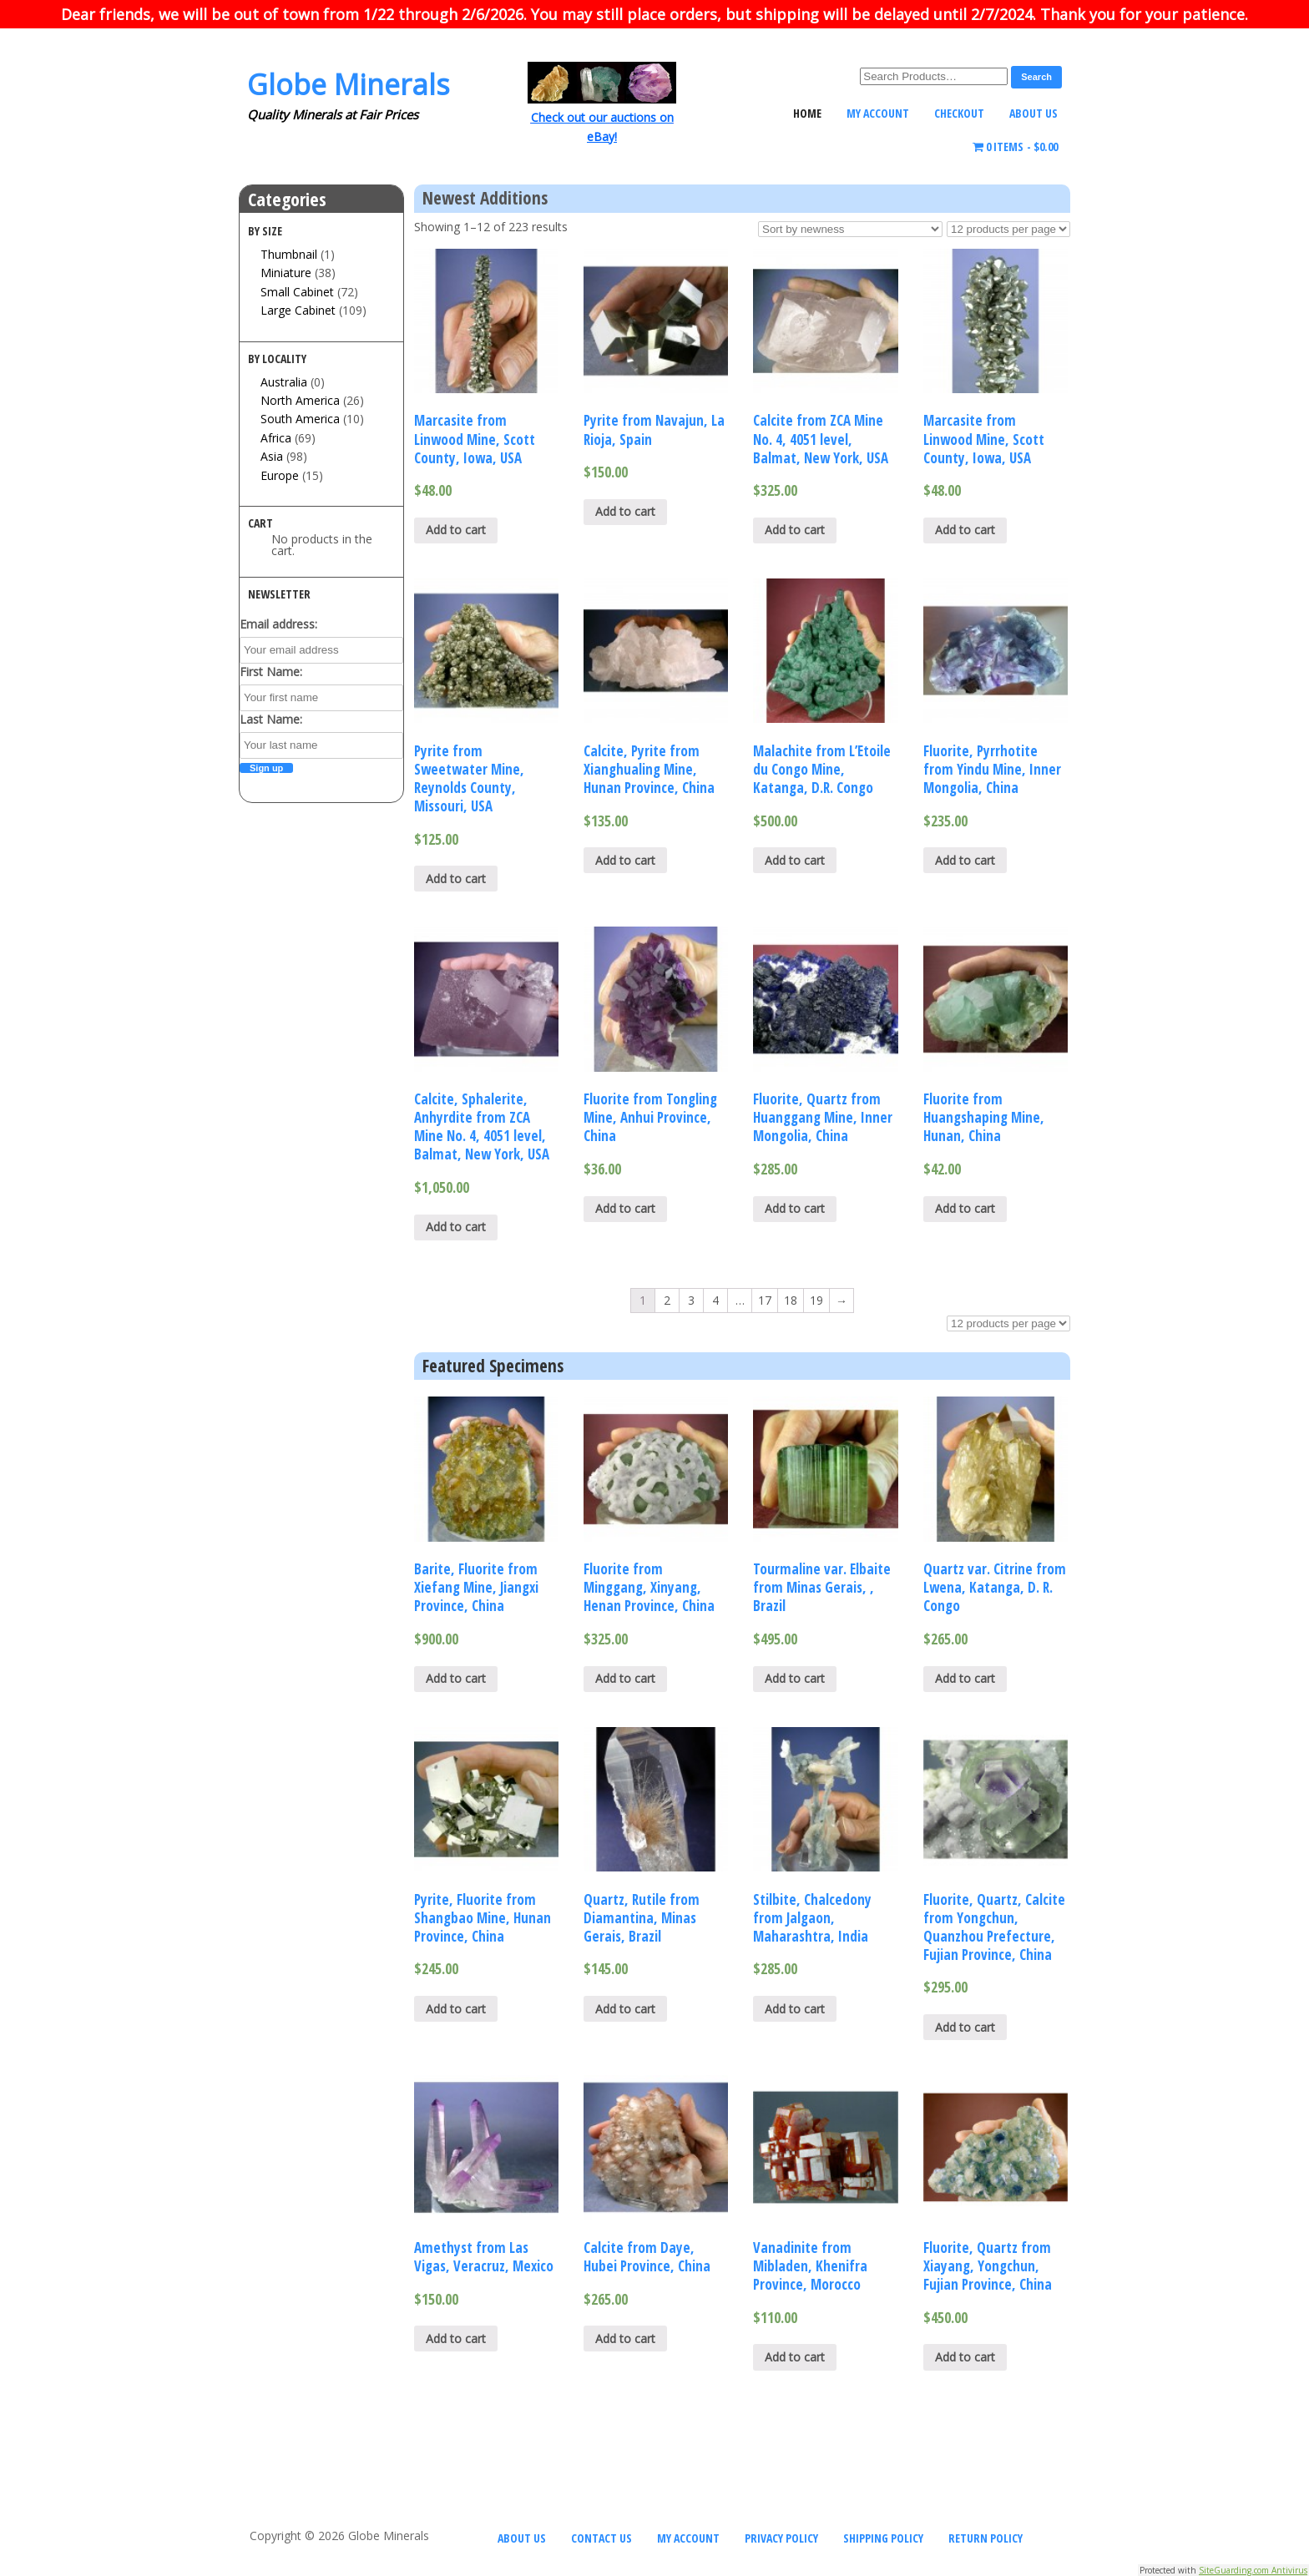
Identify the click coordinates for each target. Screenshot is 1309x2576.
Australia (283, 382)
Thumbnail (288, 254)
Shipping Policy (883, 2538)
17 (764, 1300)
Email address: (278, 624)
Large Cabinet (298, 310)
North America (300, 400)
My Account (878, 113)
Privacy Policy (781, 2538)
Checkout (959, 113)
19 (816, 1300)
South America (300, 419)
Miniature (285, 272)
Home (807, 113)
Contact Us (601, 2538)
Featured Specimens (493, 1365)
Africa (275, 438)
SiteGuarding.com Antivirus (1253, 2570)
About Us (1033, 113)
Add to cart (456, 530)
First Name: (271, 671)
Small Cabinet (297, 292)
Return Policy (985, 2538)
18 (790, 1300)
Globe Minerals (348, 84)
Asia (271, 456)
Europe (279, 475)
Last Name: (271, 719)
